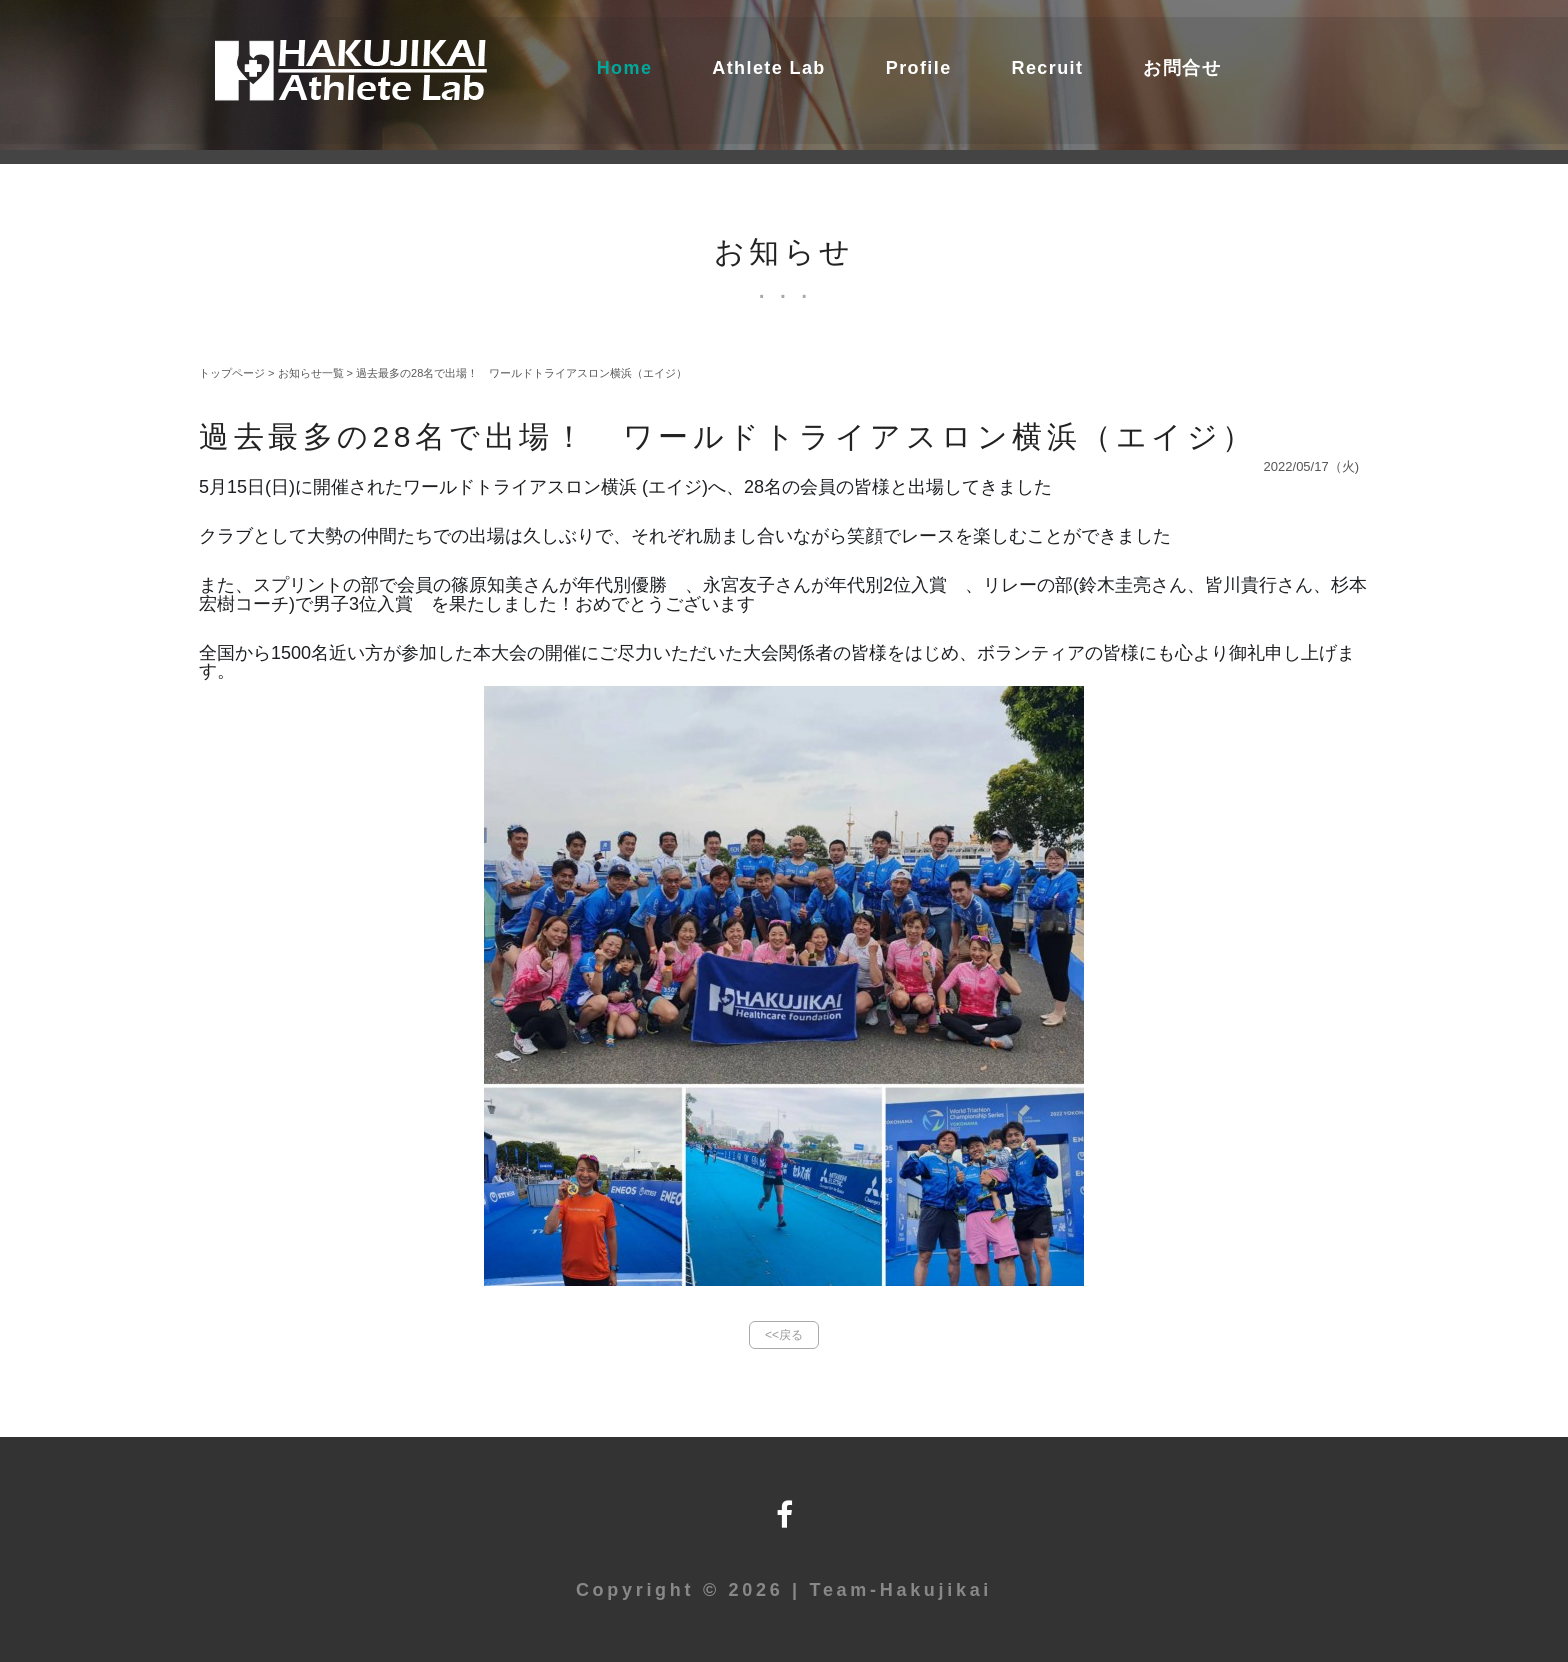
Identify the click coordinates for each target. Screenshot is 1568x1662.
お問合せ (1182, 68)
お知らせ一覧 (311, 373)
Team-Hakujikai (901, 1590)
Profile (919, 68)
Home (625, 68)
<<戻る (784, 1335)
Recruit (1048, 68)
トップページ (232, 373)
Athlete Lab (768, 68)
